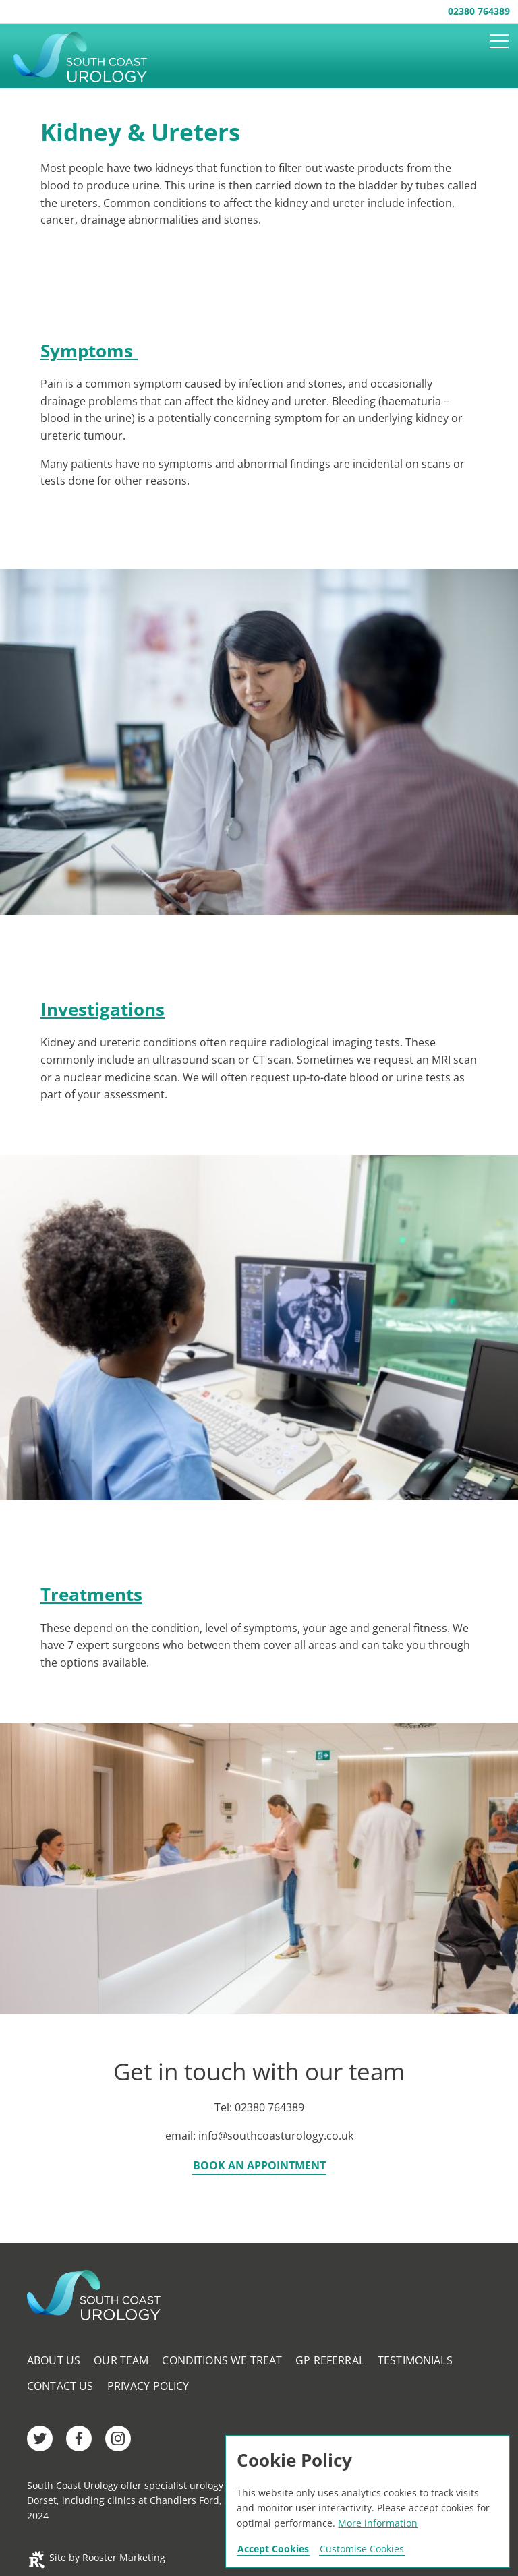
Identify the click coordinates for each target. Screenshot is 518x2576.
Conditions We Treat (222, 2360)
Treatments (91, 1594)
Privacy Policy (148, 2385)
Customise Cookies (362, 2549)
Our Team (121, 2360)
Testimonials (415, 2360)
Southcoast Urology (89, 57)
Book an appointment (259, 2166)
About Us (53, 2360)
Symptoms (89, 350)
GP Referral (329, 2360)
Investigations (102, 1009)
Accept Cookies (273, 2549)
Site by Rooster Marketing (96, 2557)
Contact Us (60, 2385)
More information (378, 2523)
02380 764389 (479, 11)
